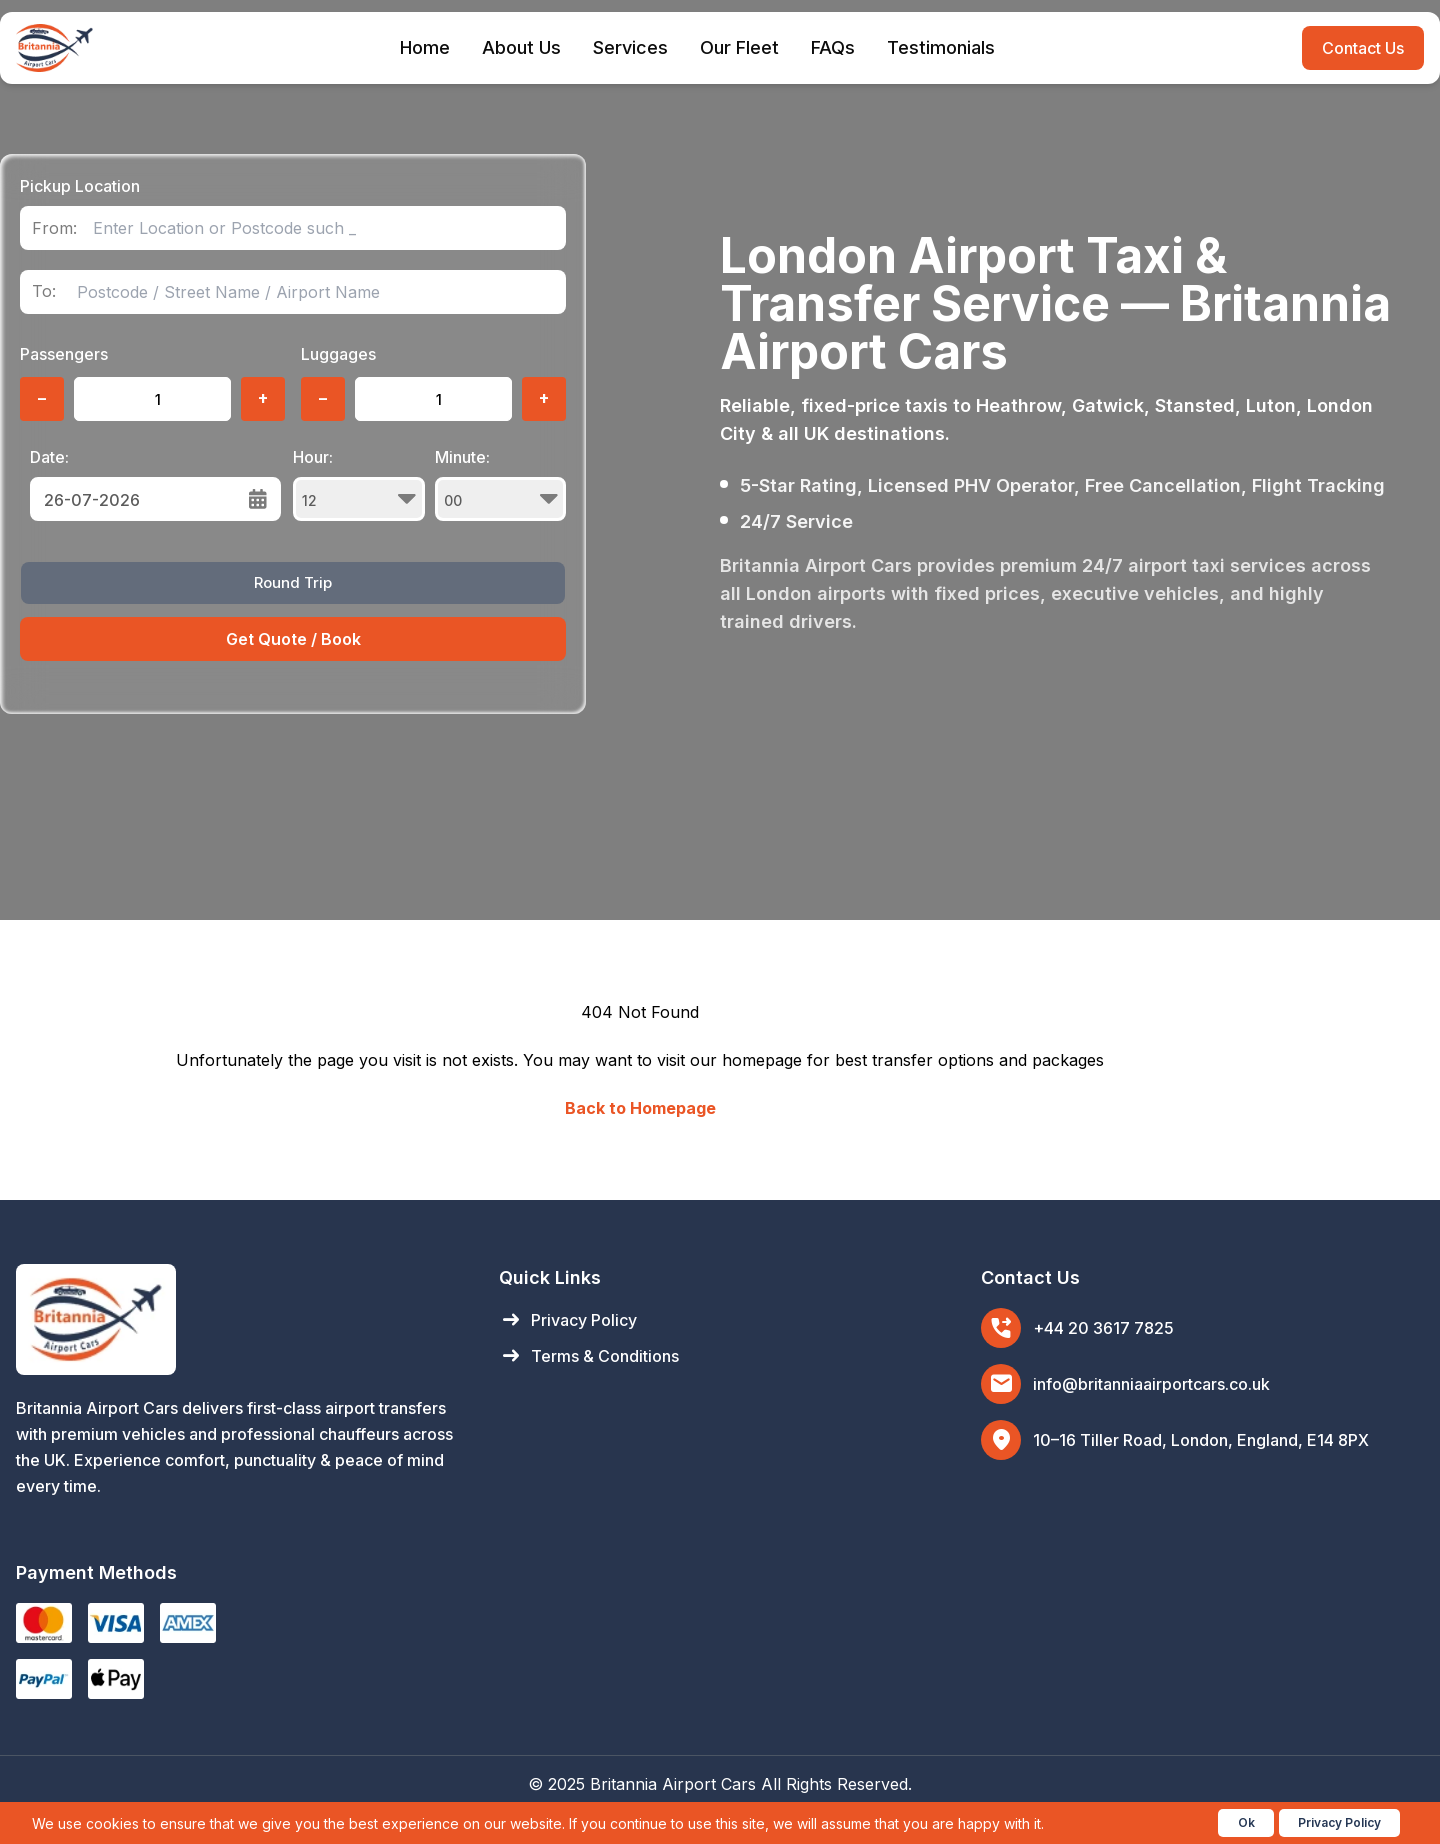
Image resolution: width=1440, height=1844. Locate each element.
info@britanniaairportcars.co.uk (1151, 1384)
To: (44, 291)
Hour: (359, 484)
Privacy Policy (568, 1320)
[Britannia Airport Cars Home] (237, 1319)
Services (630, 47)
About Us (521, 47)
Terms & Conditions (589, 1356)
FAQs (833, 47)
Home (425, 47)
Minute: (501, 484)
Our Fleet (739, 47)
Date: (49, 457)
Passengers (64, 354)
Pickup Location (80, 186)
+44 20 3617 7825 (1103, 1328)
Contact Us (1363, 48)
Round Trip (293, 582)
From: (54, 228)
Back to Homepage (640, 1108)
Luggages (338, 354)
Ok (1246, 1822)
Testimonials (941, 47)
